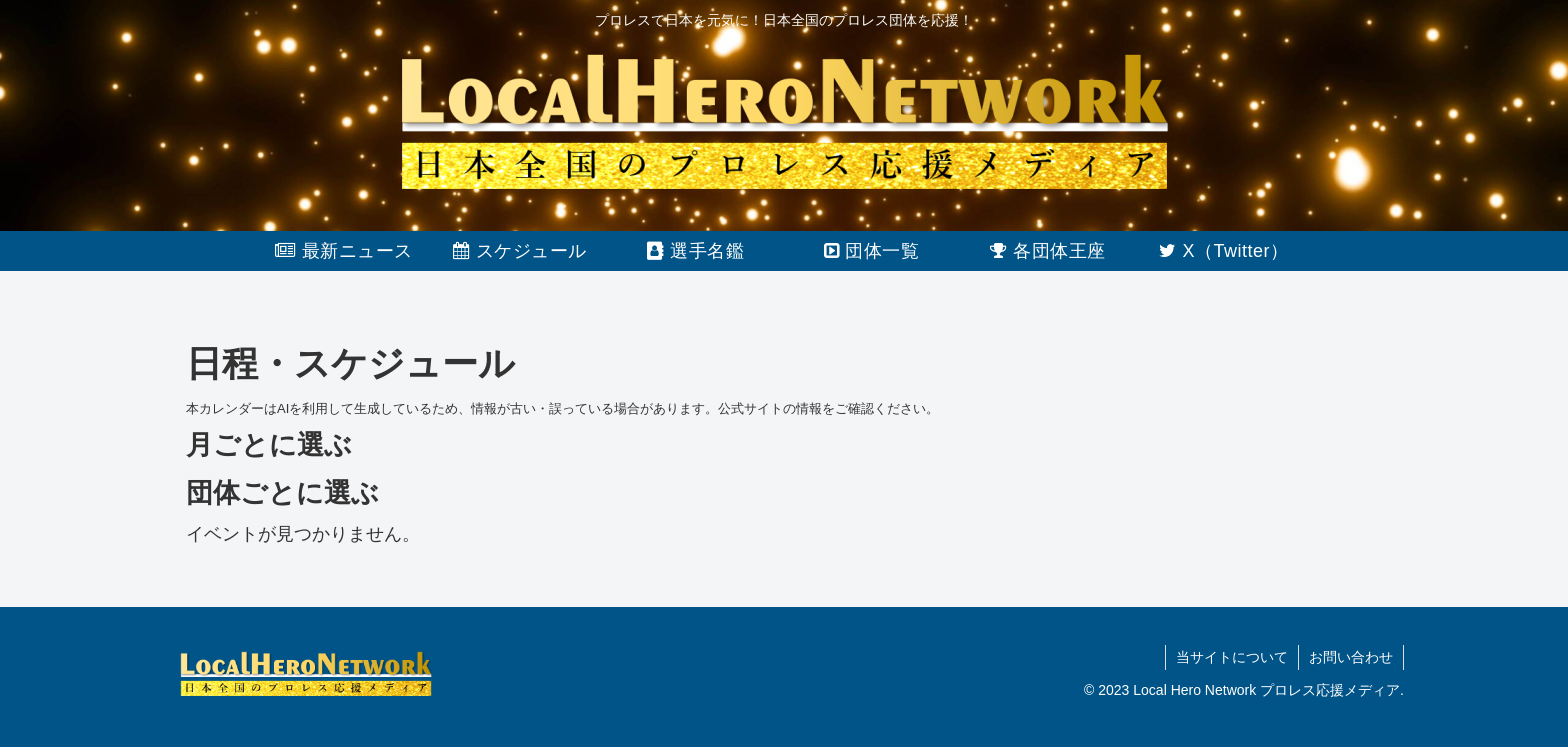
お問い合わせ (1351, 657)
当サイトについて (1232, 657)
